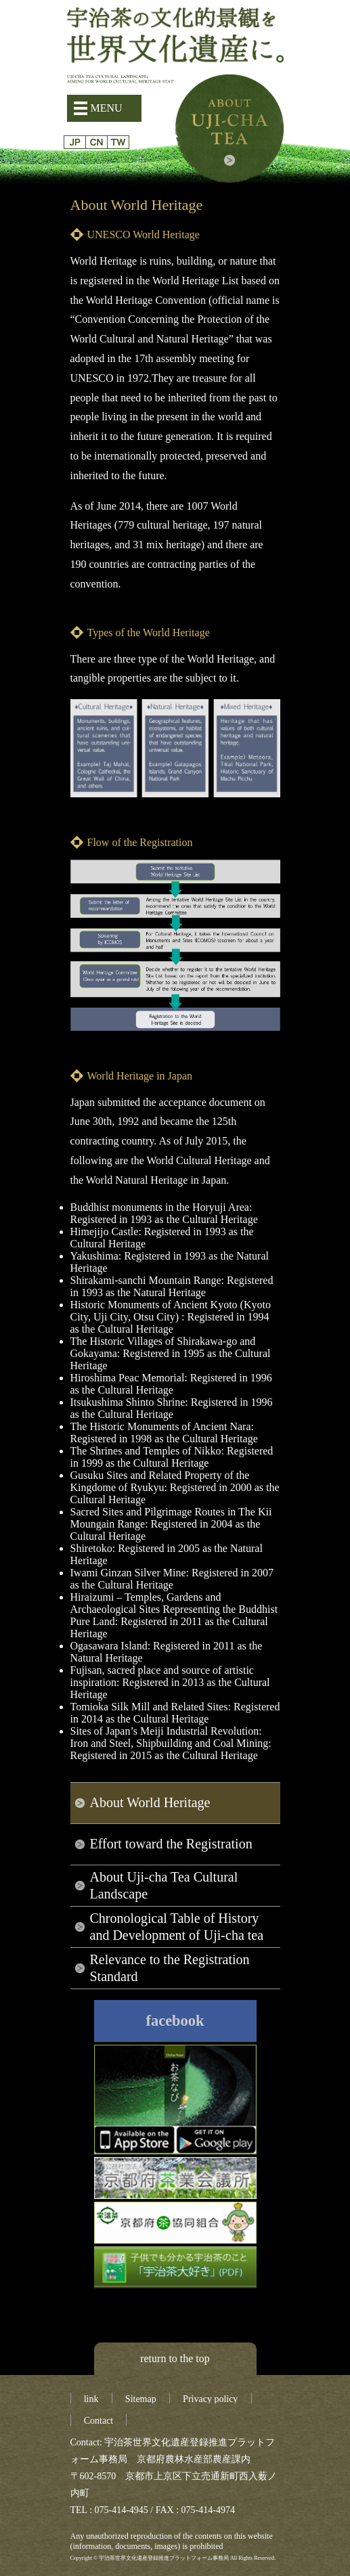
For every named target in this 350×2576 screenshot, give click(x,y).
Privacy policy (210, 2399)
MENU (107, 108)
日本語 (75, 142)
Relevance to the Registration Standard (170, 1968)
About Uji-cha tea (229, 128)
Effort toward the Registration (171, 1843)
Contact (99, 2421)
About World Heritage (150, 1802)
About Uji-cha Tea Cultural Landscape (164, 1885)
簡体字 (96, 142)
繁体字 (118, 142)
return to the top (175, 2358)
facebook (175, 2020)
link (91, 2399)
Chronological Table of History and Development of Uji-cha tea (177, 1926)
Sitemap (140, 2399)
